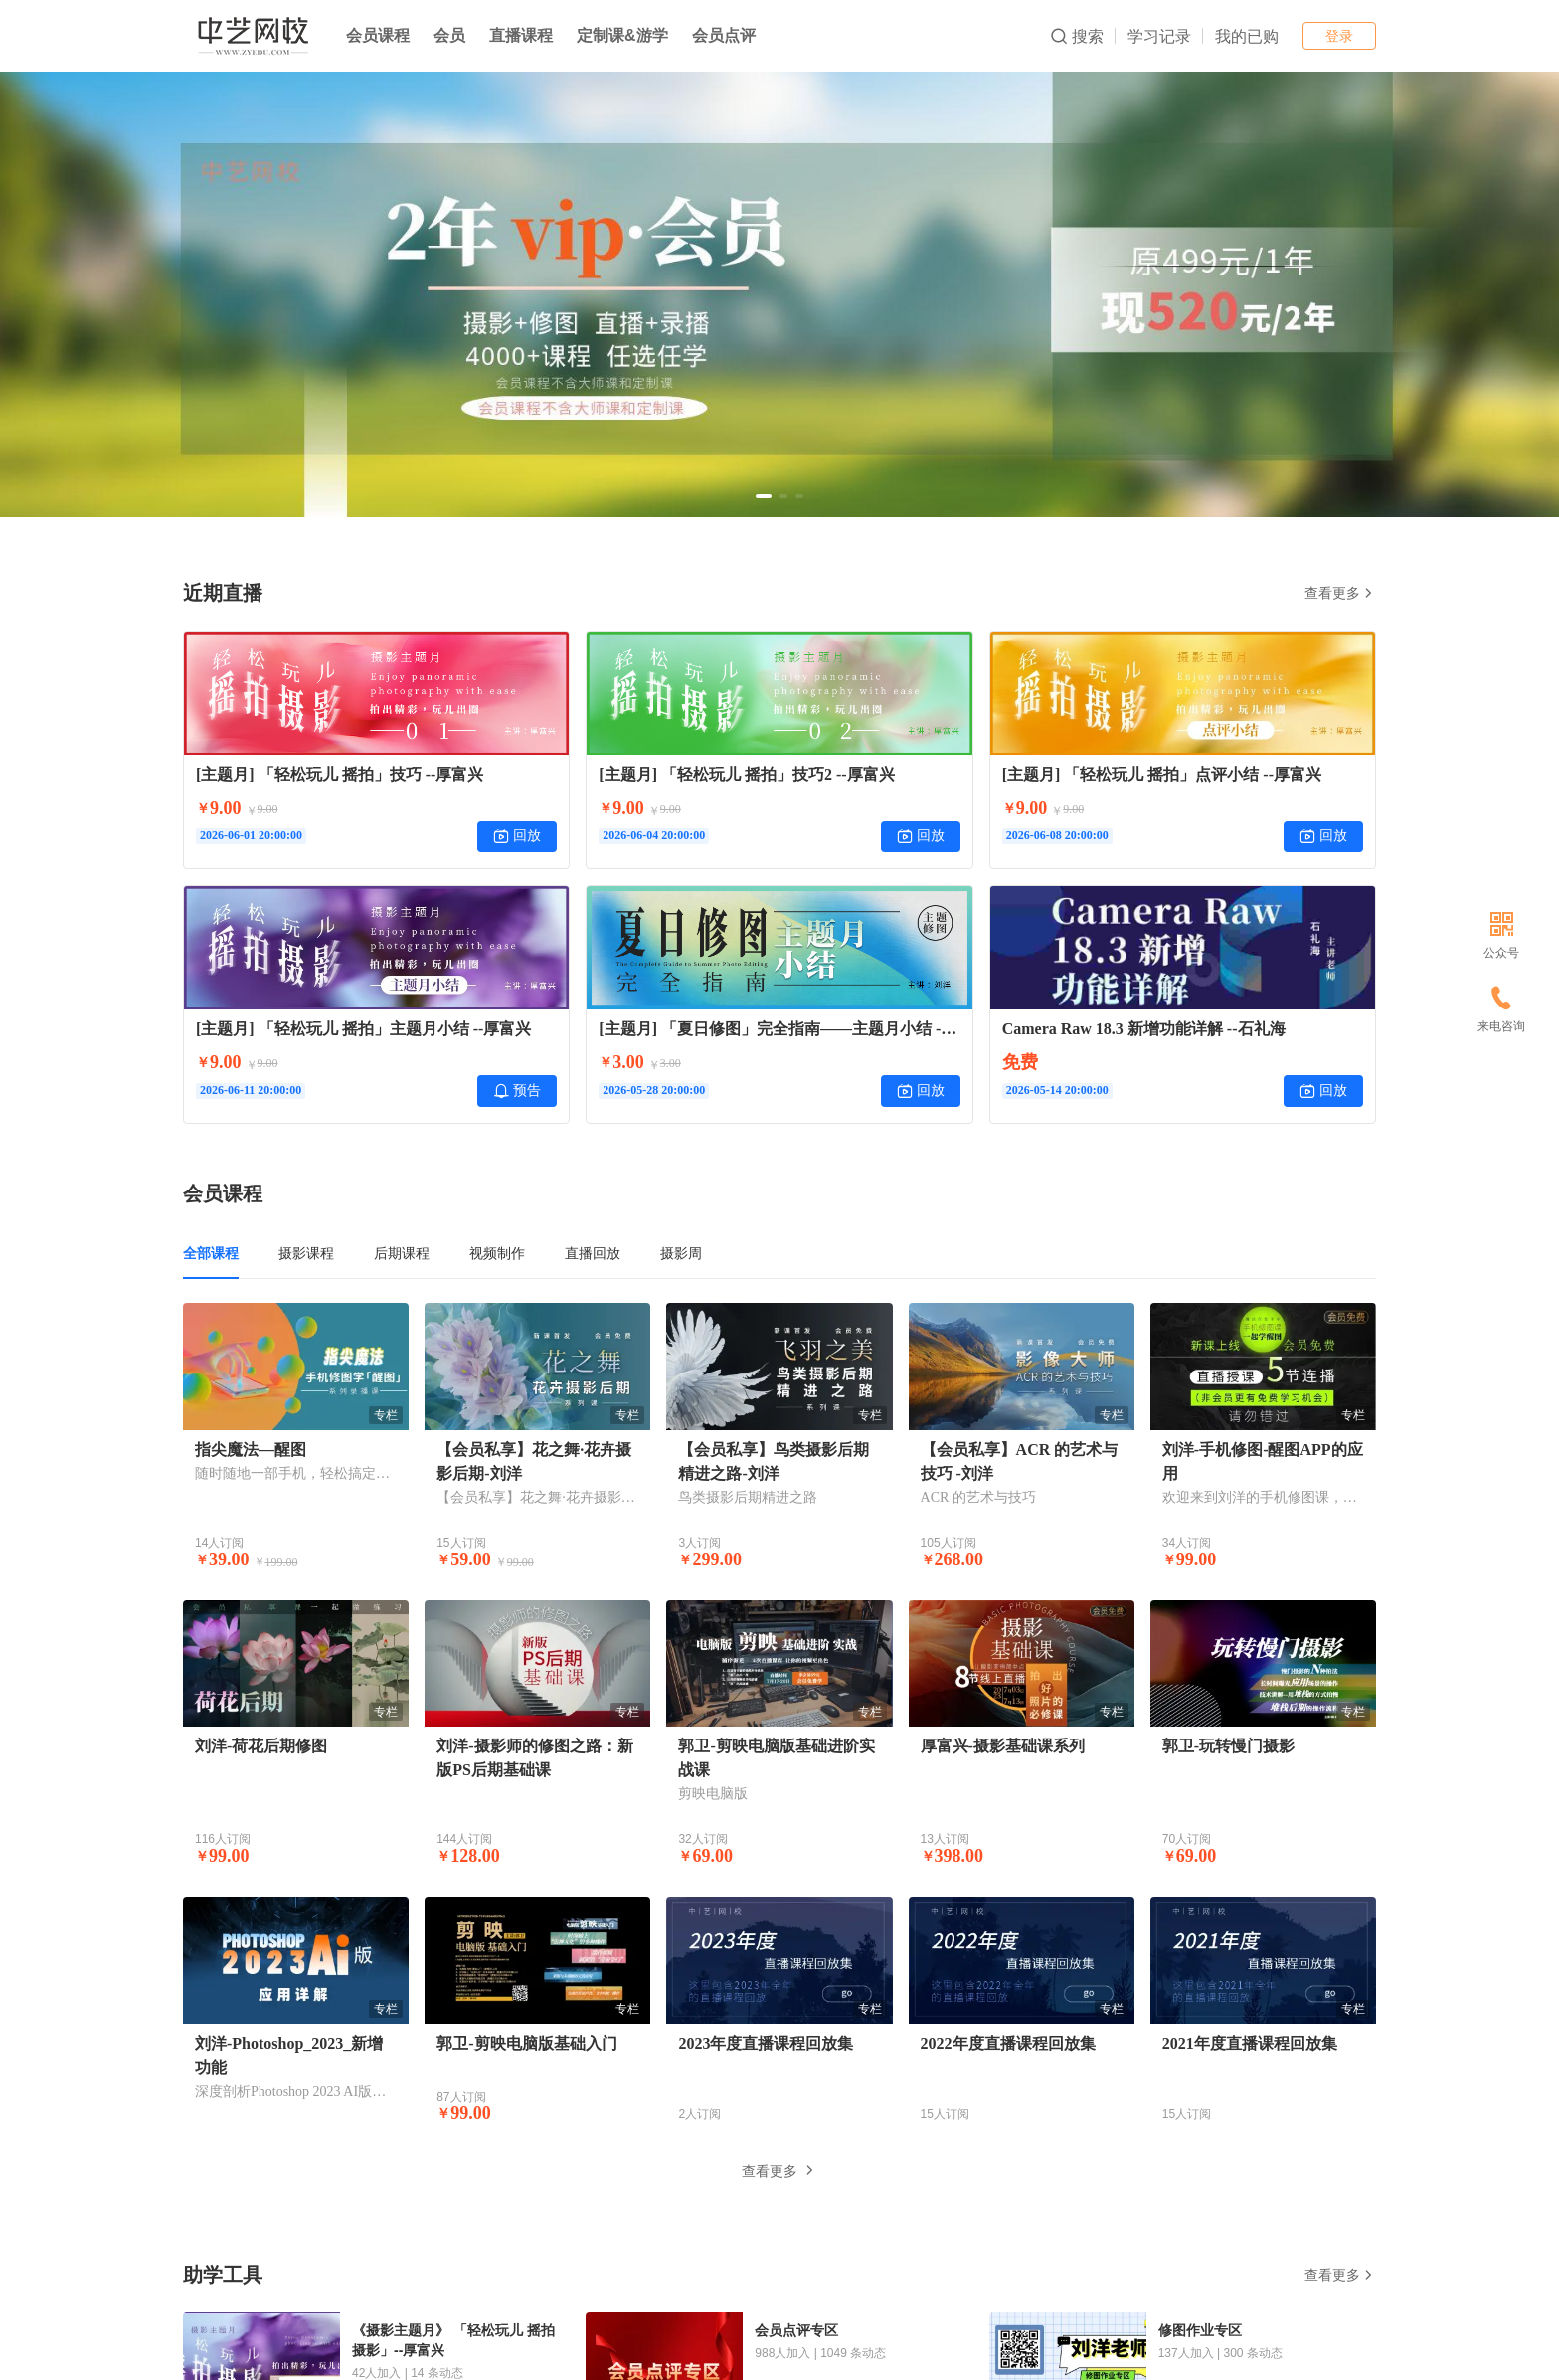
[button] (764, 496)
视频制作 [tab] (497, 1253)
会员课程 (378, 35)
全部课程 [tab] (211, 1253)
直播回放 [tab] (592, 1253)
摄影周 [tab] (681, 1253)
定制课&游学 (622, 35)
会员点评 (724, 35)
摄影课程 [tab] (306, 1253)
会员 (449, 35)
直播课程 (521, 35)
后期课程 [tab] (402, 1253)
